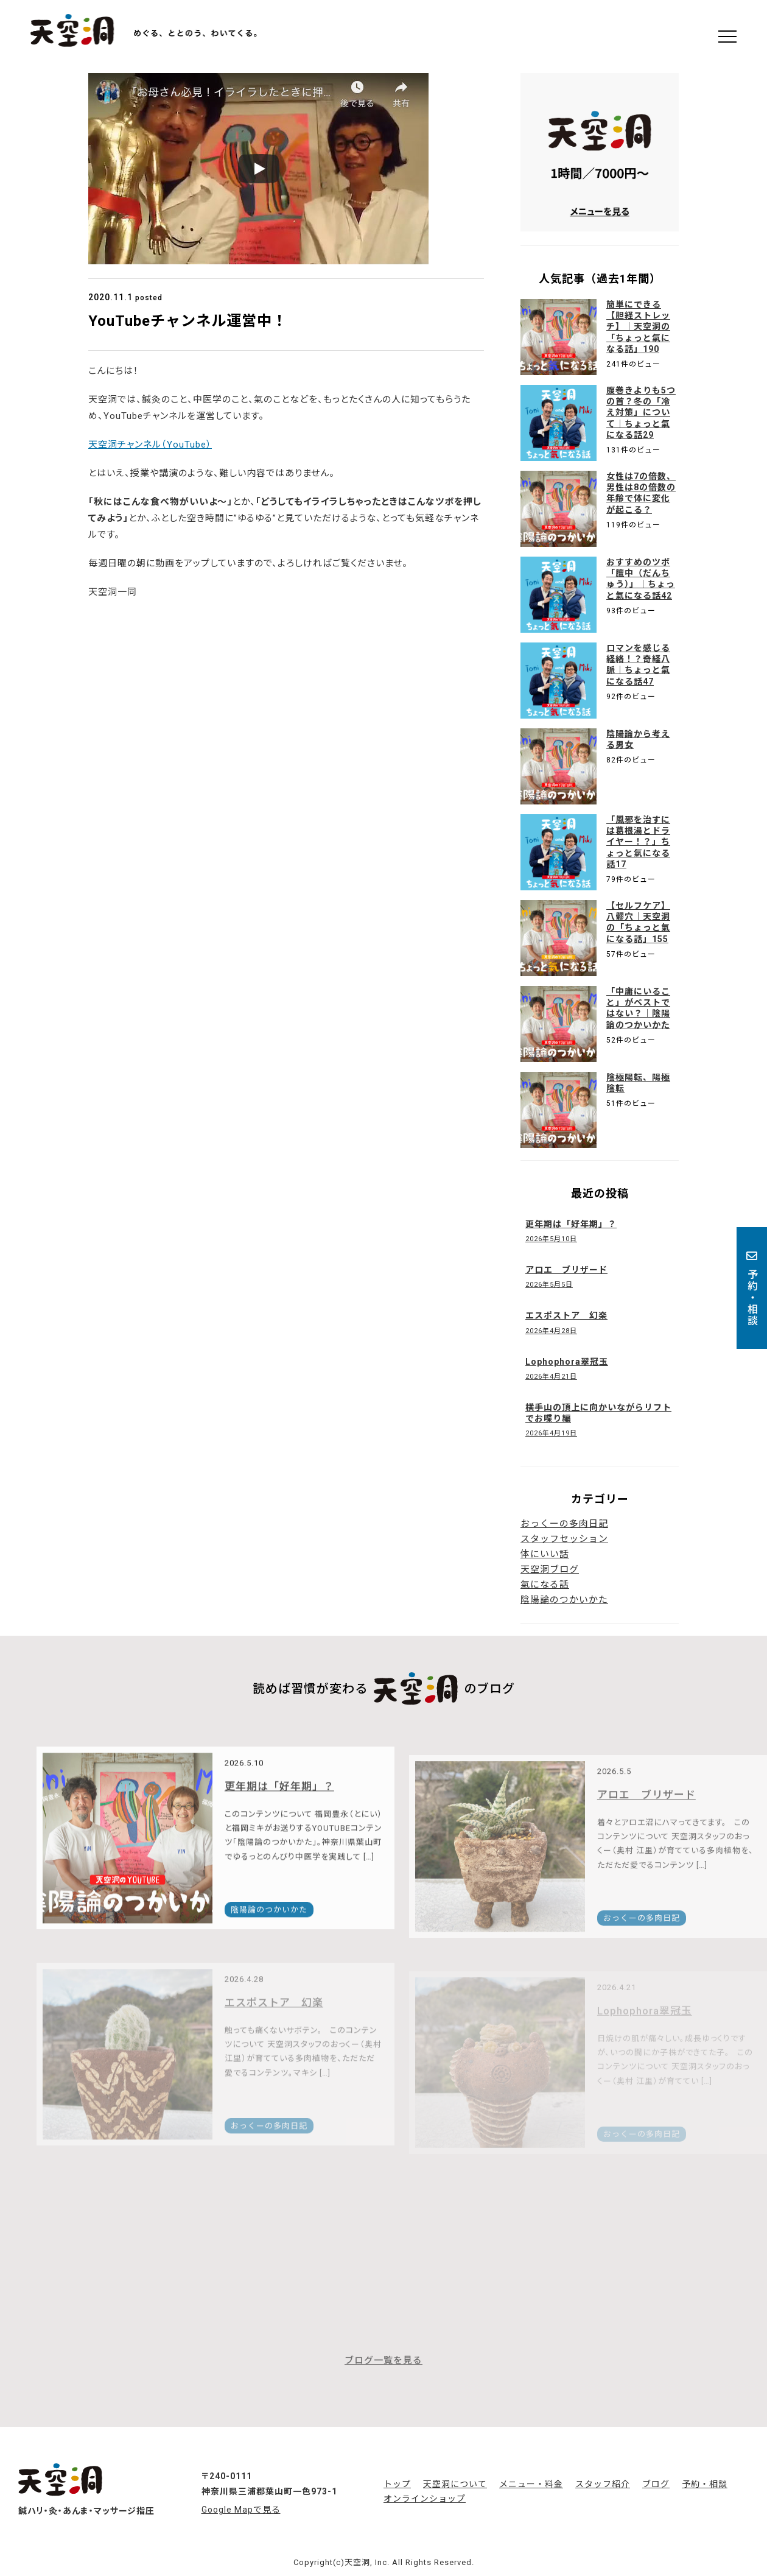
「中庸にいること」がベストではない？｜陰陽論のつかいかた (638, 1008)
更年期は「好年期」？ (279, 1810)
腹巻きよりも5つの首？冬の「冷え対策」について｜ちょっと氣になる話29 (641, 412)
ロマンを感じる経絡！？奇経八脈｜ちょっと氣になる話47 (638, 664)
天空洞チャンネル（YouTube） (150, 444)
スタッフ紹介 (602, 2484)
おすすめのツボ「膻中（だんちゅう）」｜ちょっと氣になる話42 (640, 578)
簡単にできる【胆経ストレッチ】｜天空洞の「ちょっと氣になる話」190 (638, 327)
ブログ (656, 2484)
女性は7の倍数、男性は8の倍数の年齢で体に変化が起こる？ (641, 493)
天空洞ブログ (549, 1569)
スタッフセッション (564, 1538)
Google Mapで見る (241, 2509)
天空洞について (455, 2484)
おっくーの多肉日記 (564, 1523)
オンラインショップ (424, 2499)
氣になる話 (544, 1584)
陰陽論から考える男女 (638, 739)
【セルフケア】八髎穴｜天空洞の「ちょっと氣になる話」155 (638, 922)
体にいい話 (544, 1554)
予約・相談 (752, 1288)
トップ (397, 2484)
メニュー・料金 (531, 2484)
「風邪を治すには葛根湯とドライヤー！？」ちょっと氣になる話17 (638, 842)
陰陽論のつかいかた (564, 1599)
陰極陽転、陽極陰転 (638, 1082)
